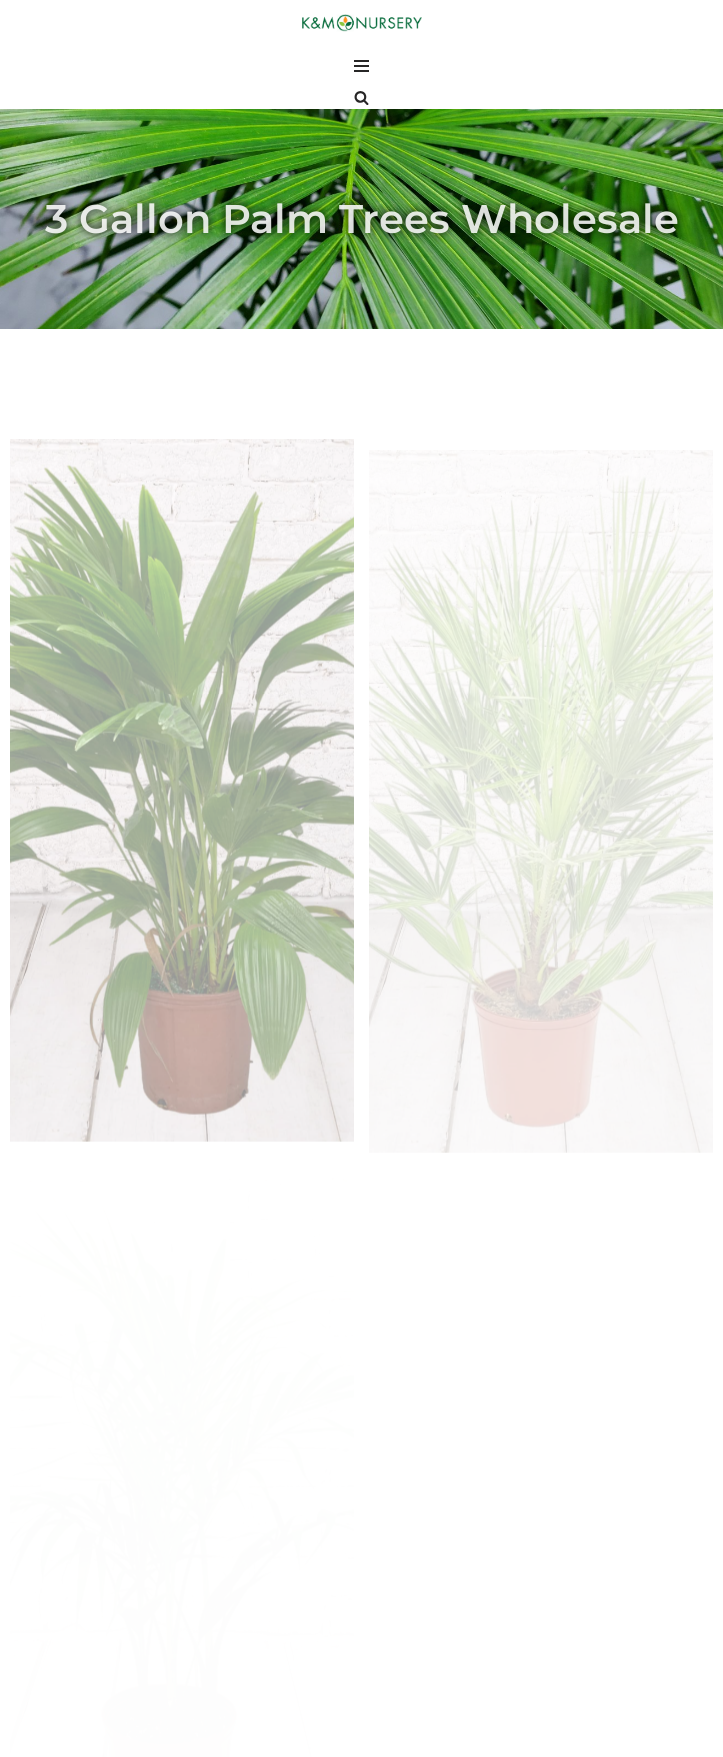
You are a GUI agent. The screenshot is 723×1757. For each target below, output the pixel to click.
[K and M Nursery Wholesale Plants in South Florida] (362, 23)
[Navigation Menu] (361, 66)
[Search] (361, 97)
